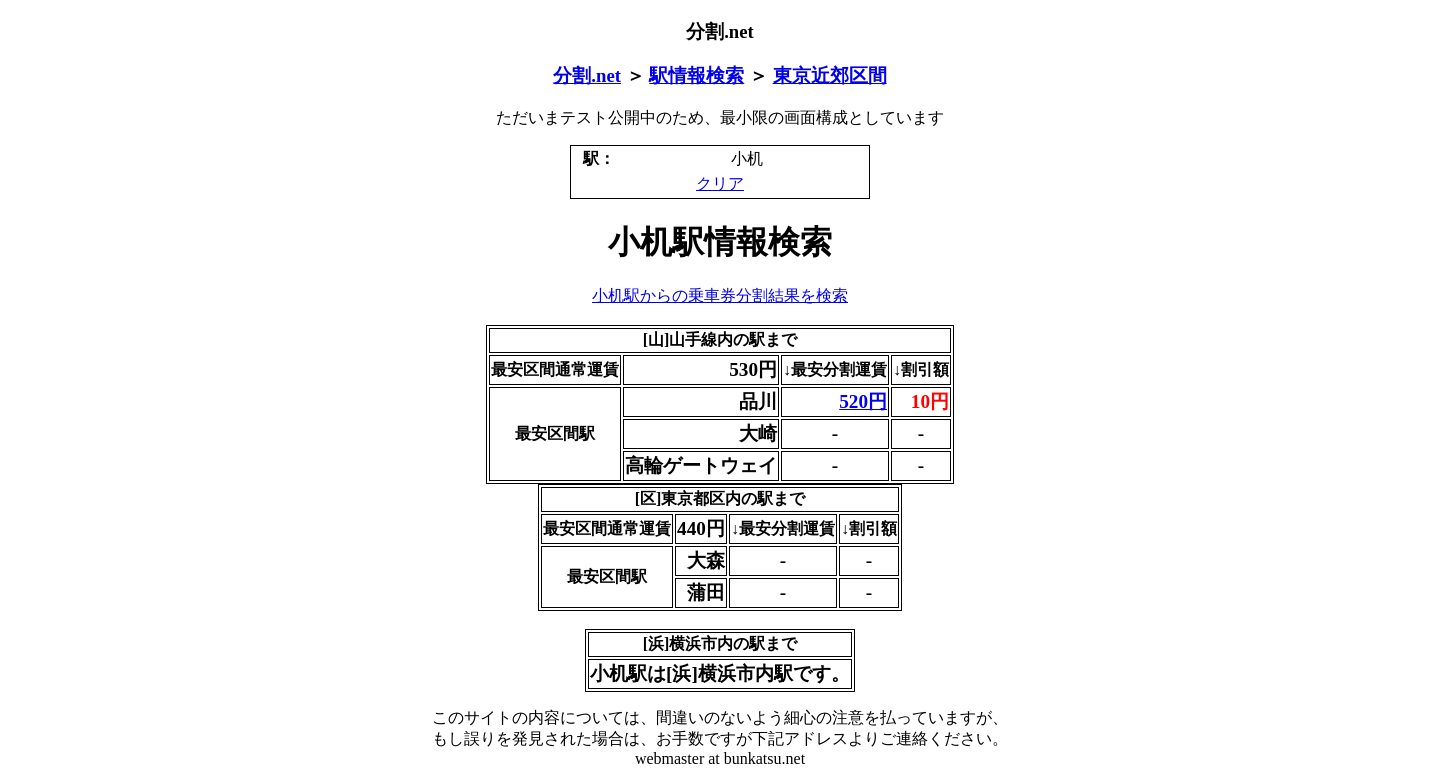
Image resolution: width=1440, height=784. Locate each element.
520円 (863, 401)
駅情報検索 (696, 75)
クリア (720, 183)
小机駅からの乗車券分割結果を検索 (720, 295)
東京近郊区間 (830, 75)
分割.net (587, 75)
